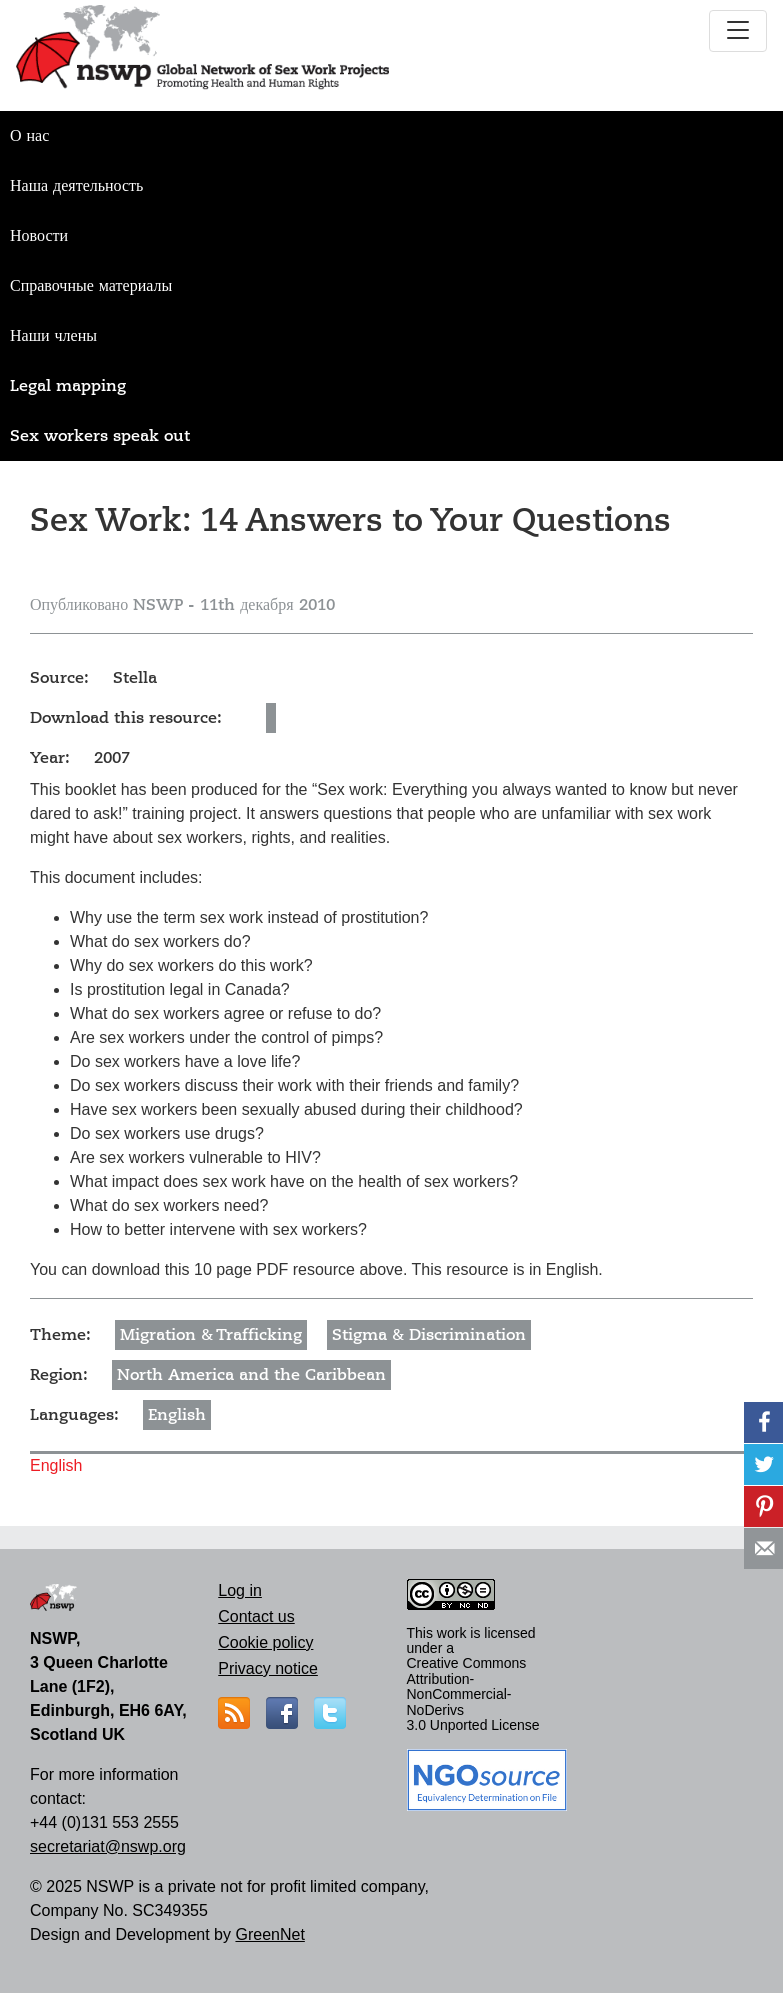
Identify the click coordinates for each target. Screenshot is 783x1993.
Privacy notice (268, 1668)
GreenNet (269, 1934)
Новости (39, 236)
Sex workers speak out (100, 436)
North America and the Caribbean (251, 1375)
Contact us (256, 1616)
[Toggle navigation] (738, 31)
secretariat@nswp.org (108, 1846)
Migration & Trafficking (211, 1335)
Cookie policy (265, 1642)
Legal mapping (68, 386)
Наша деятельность (76, 186)
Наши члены (53, 336)
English (177, 1415)
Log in (240, 1590)
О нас (29, 136)
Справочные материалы (91, 286)
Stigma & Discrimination (429, 1335)
